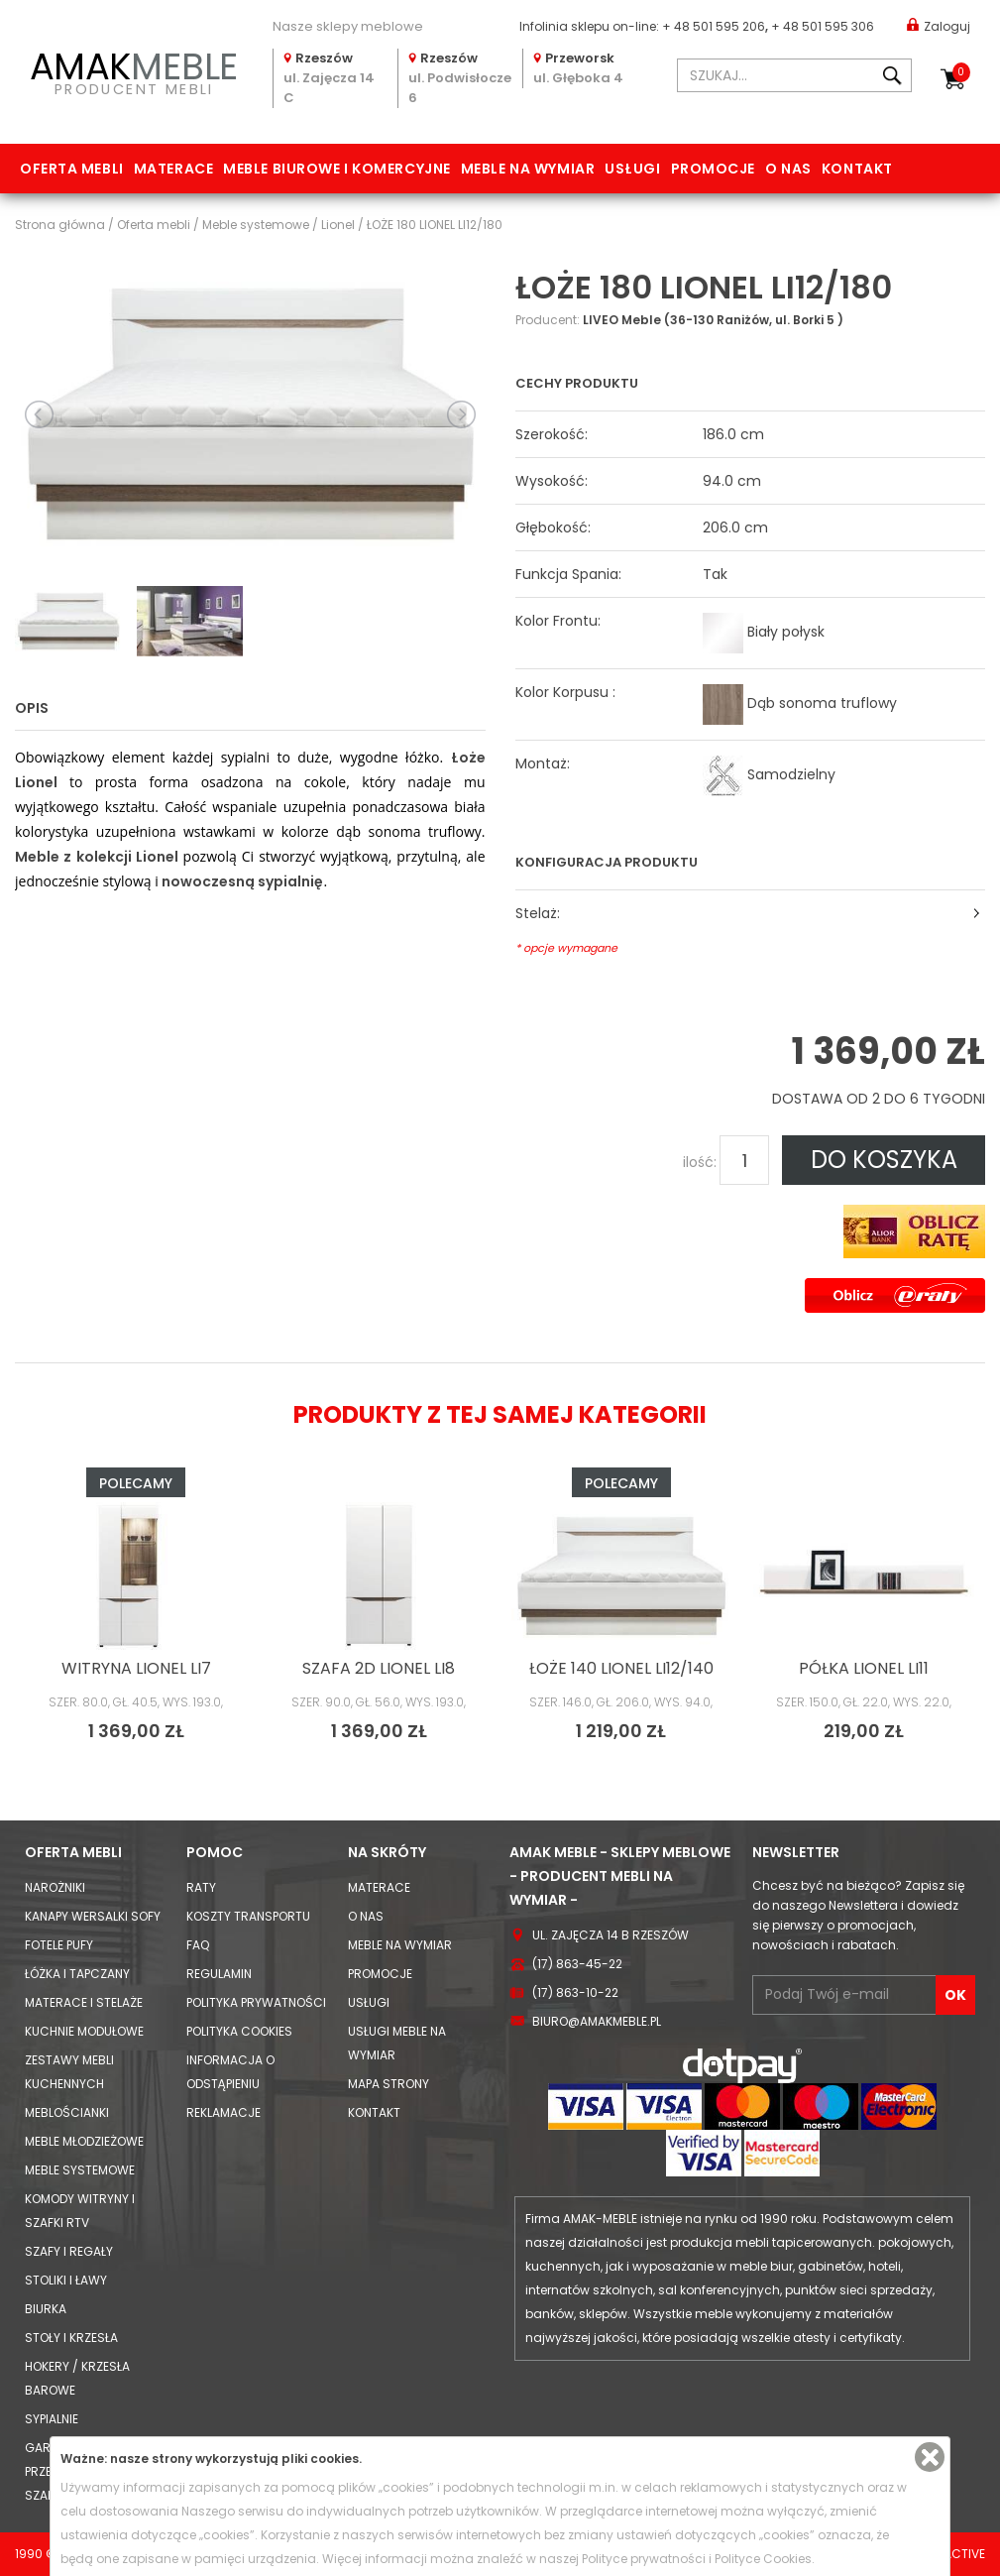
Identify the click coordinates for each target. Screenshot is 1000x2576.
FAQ (197, 1944)
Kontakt (857, 168)
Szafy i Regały (69, 2251)
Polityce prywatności (644, 2558)
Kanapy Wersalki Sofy (93, 1916)
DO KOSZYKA (884, 1159)
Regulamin (219, 1973)
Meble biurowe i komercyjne (337, 168)
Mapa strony (388, 2083)
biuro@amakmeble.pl (596, 2021)
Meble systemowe (80, 2170)
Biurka (45, 2308)
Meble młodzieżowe (84, 2141)
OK (955, 1995)
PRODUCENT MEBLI (134, 70)
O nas (788, 168)
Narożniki (55, 1887)
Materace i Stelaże (84, 2002)
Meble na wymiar (528, 168)
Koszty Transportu (248, 1916)
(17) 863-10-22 (575, 1992)
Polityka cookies (239, 2031)
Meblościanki (67, 2112)
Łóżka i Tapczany (77, 1973)
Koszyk (961, 72)
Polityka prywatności (256, 2002)
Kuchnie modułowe (84, 2031)
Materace (173, 168)
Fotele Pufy (59, 1944)
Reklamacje (223, 2112)
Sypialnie (51, 2418)
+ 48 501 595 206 (713, 26)
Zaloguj (938, 25)
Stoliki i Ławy (66, 2280)
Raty (201, 1887)
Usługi (632, 168)
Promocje (713, 168)
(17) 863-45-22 (577, 1963)
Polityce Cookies (763, 2558)
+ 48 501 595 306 (822, 26)
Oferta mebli (72, 168)
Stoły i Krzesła (71, 2337)
